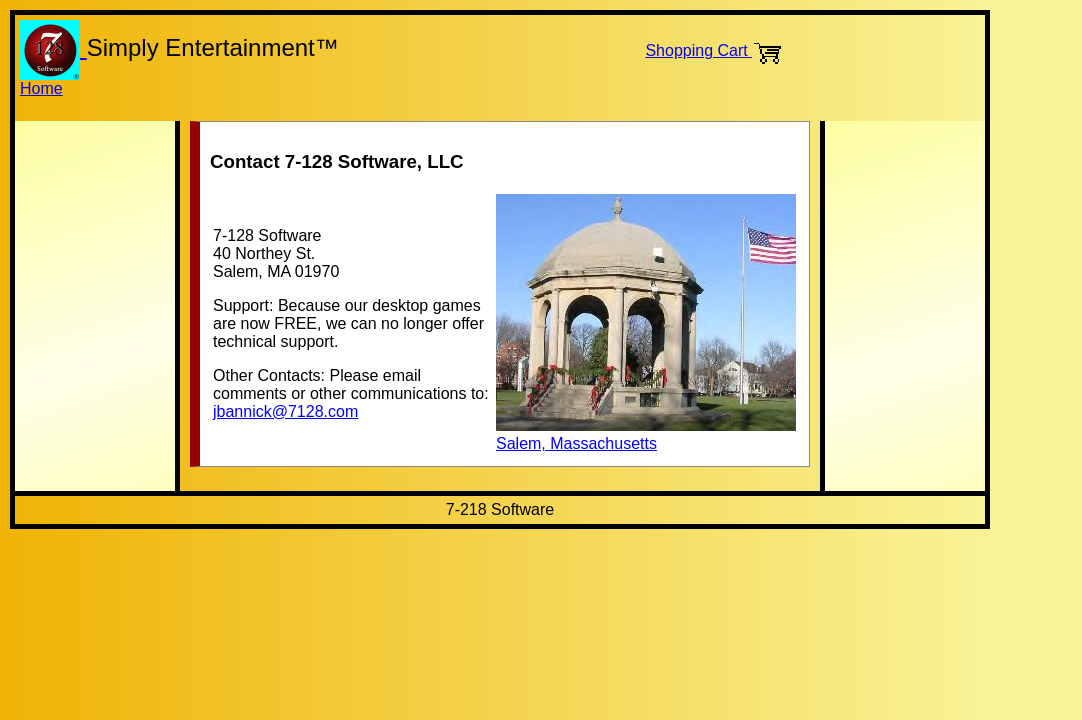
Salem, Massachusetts (646, 434)
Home (41, 88)
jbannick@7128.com (285, 411)
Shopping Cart (713, 50)
